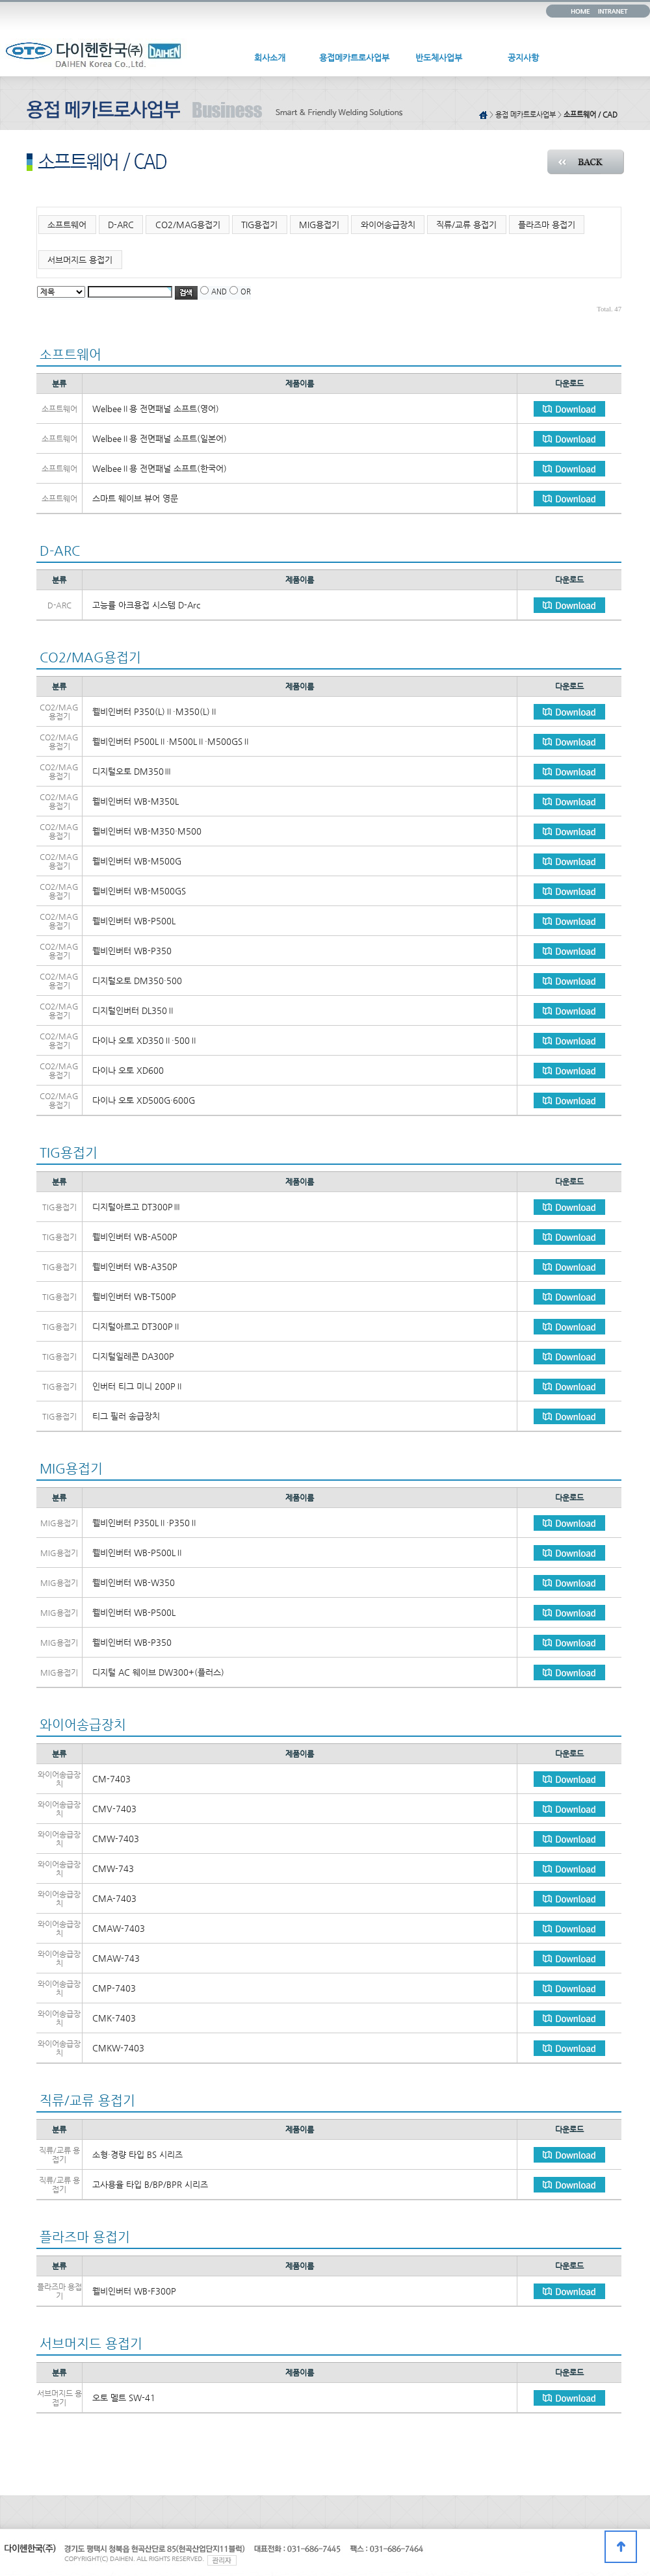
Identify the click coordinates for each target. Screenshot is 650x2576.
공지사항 (523, 57)
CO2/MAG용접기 (187, 224)
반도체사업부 (438, 57)
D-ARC (121, 224)
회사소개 (269, 57)
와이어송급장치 (388, 224)
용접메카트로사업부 (354, 57)
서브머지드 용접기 (79, 260)
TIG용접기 (259, 224)
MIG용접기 (319, 224)
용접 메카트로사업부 (525, 115)
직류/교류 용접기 (466, 224)
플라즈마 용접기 (546, 224)
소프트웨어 (66, 224)
